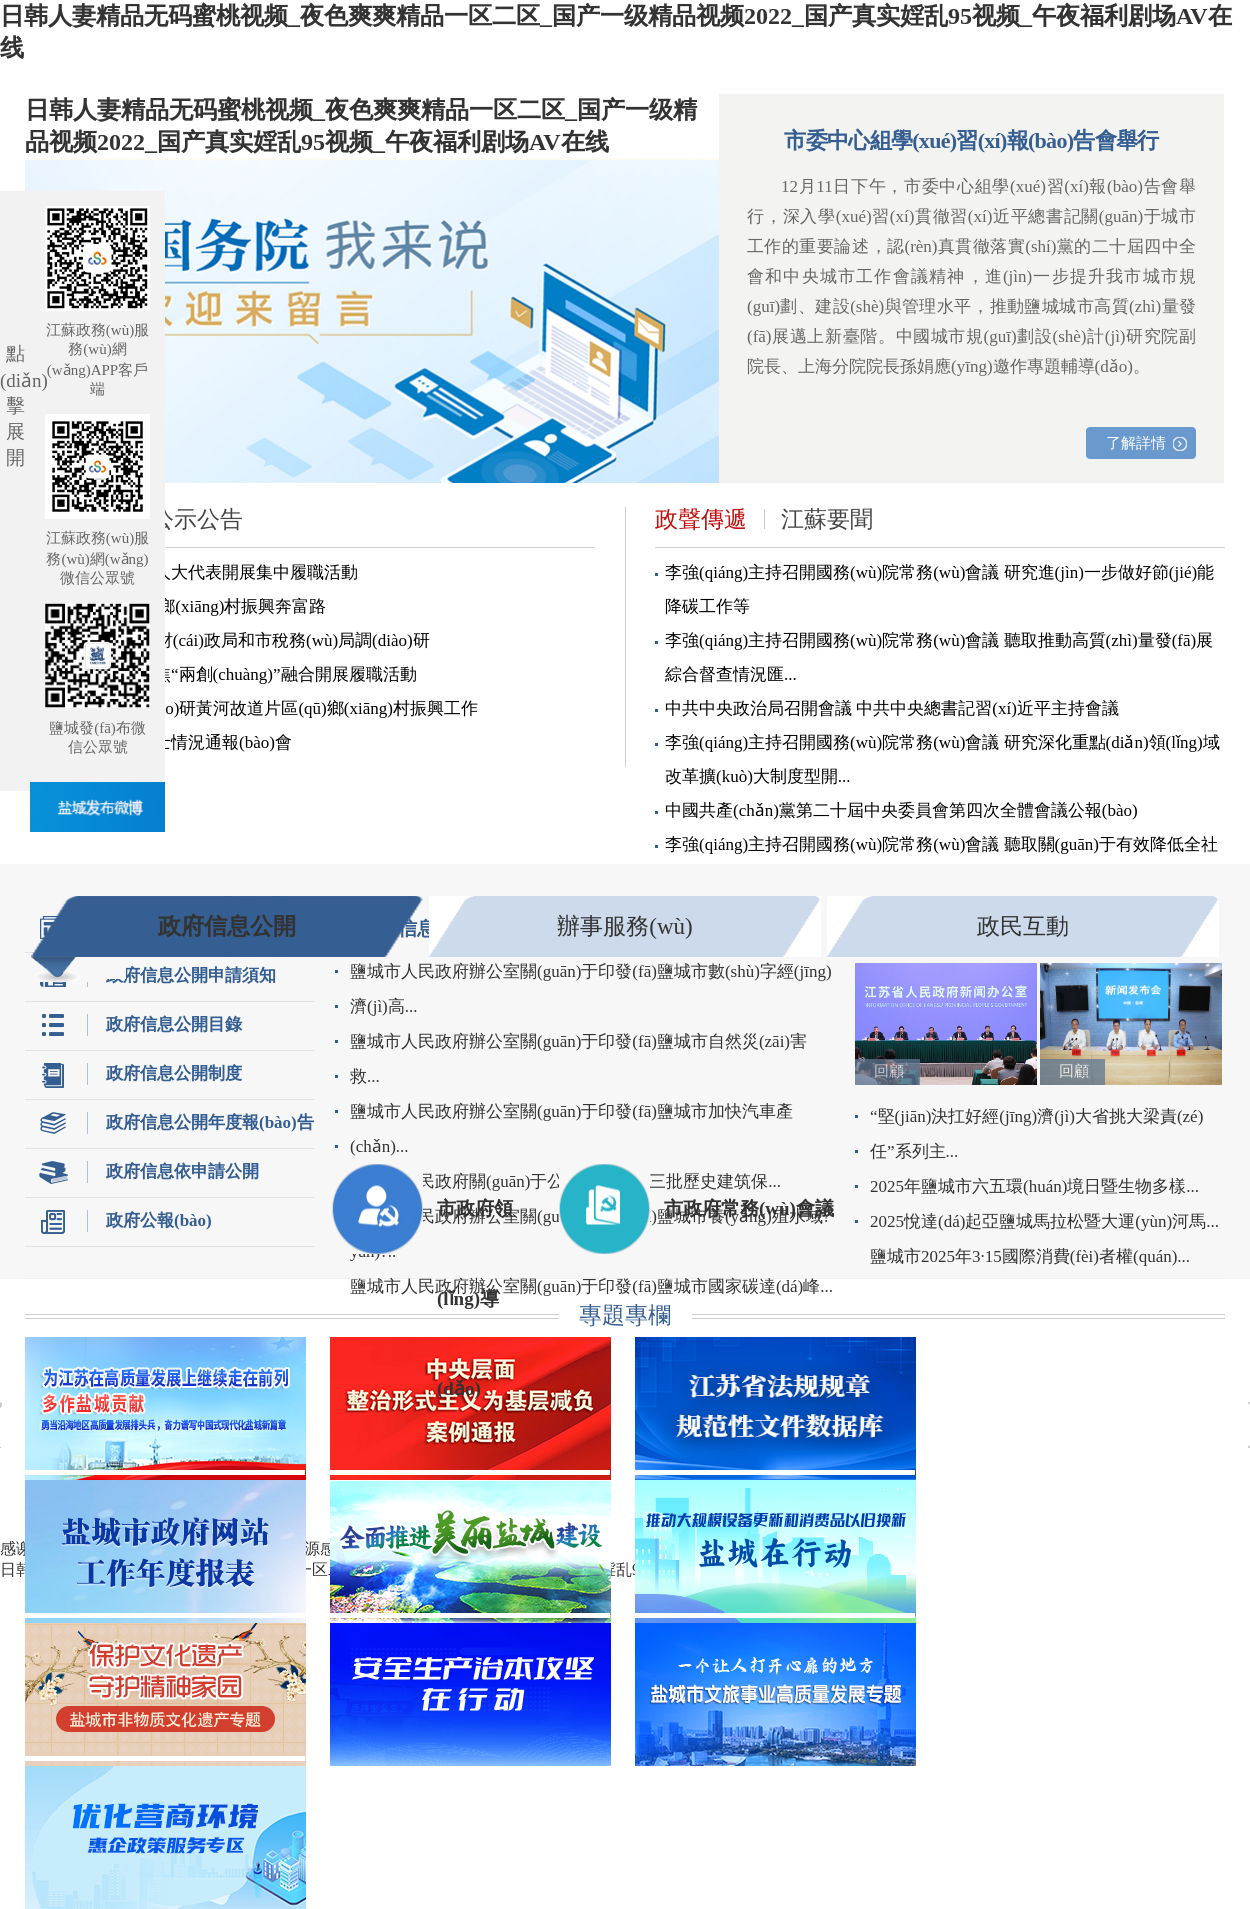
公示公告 (197, 519)
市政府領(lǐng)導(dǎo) (475, 1226)
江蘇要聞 (827, 519)
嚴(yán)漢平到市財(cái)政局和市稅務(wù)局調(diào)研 (232, 640)
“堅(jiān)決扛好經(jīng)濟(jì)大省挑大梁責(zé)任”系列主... (1036, 1134)
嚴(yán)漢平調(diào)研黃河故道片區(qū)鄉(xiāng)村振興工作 (256, 708)
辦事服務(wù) (624, 926)
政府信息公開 (227, 926)
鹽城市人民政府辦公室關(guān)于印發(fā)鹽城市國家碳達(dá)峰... (591, 1286)
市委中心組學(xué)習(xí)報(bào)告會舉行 (971, 140)
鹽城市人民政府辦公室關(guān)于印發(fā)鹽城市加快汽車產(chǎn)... (571, 1129)
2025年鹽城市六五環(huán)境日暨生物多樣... (1034, 1186)
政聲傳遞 (701, 519)
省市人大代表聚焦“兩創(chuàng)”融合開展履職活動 (226, 674)
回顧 (889, 1071)
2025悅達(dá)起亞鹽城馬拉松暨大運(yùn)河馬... (1044, 1221)
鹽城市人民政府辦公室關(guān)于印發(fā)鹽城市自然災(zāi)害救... (578, 1059)
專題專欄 (625, 1315)
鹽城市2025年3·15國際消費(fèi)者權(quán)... (1030, 1256)
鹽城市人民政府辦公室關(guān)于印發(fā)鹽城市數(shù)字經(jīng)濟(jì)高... (591, 989)
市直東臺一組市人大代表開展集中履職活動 (196, 572)
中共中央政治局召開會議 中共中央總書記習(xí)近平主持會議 (892, 708)
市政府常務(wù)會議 (749, 1208)
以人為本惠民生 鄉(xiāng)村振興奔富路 (180, 606)
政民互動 (1023, 926)
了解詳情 (1136, 443)
